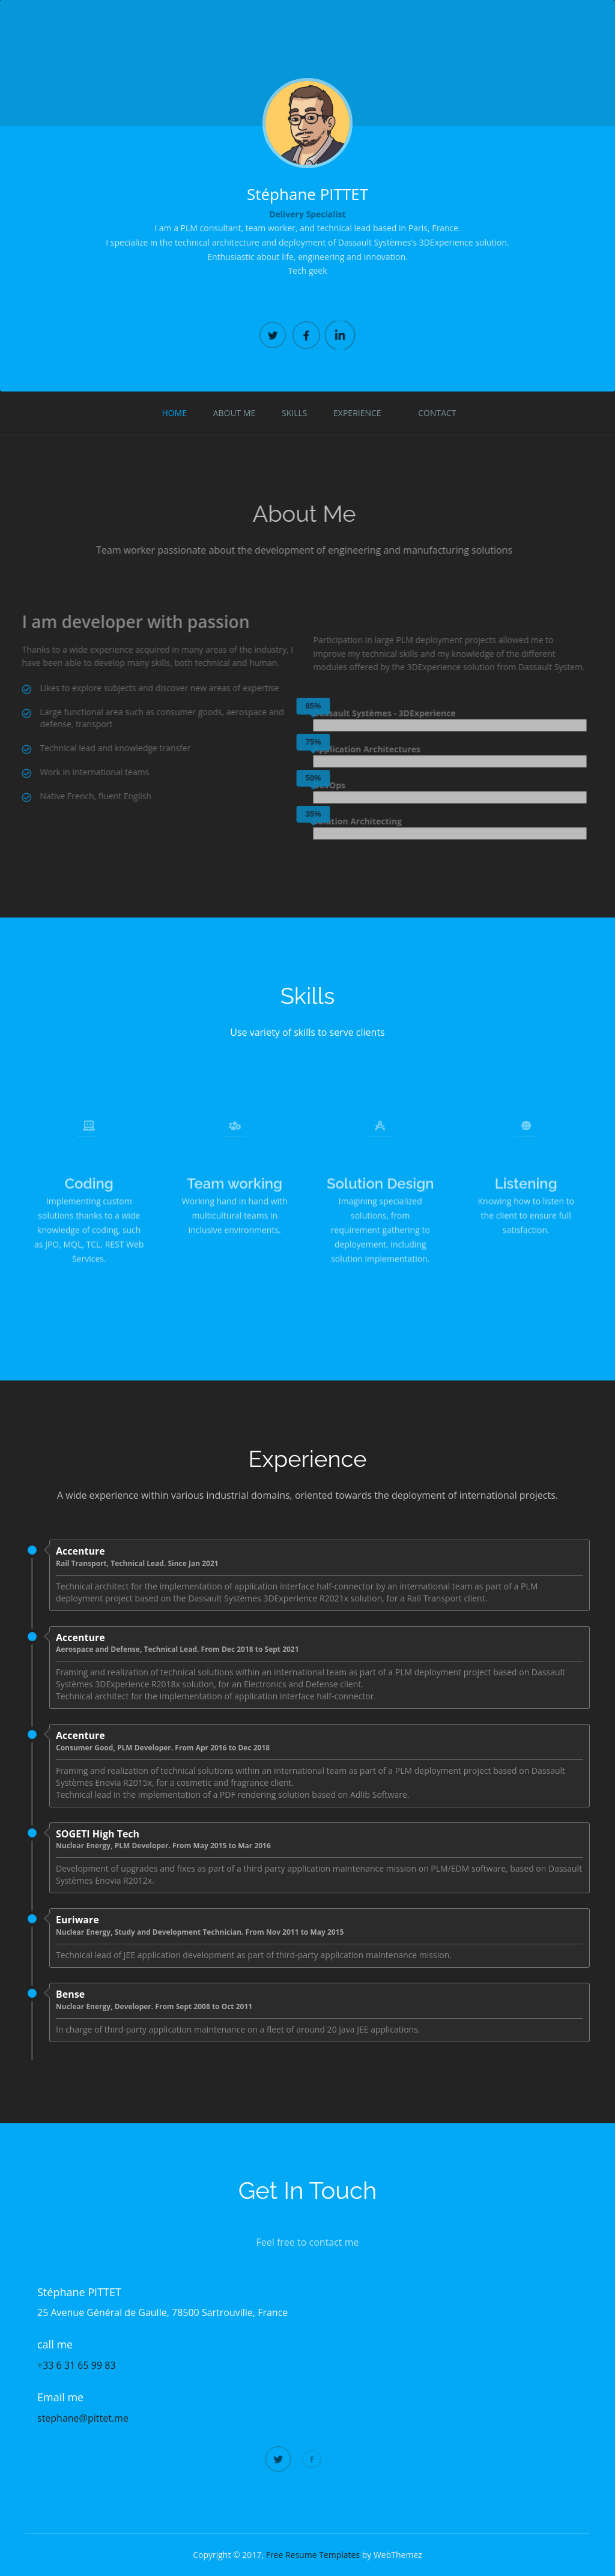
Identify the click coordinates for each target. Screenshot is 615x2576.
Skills (294, 413)
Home (174, 413)
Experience (357, 413)
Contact (437, 413)
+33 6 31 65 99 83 (76, 2365)
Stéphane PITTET (307, 194)
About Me (234, 413)
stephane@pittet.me (83, 2418)
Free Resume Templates (313, 2554)
